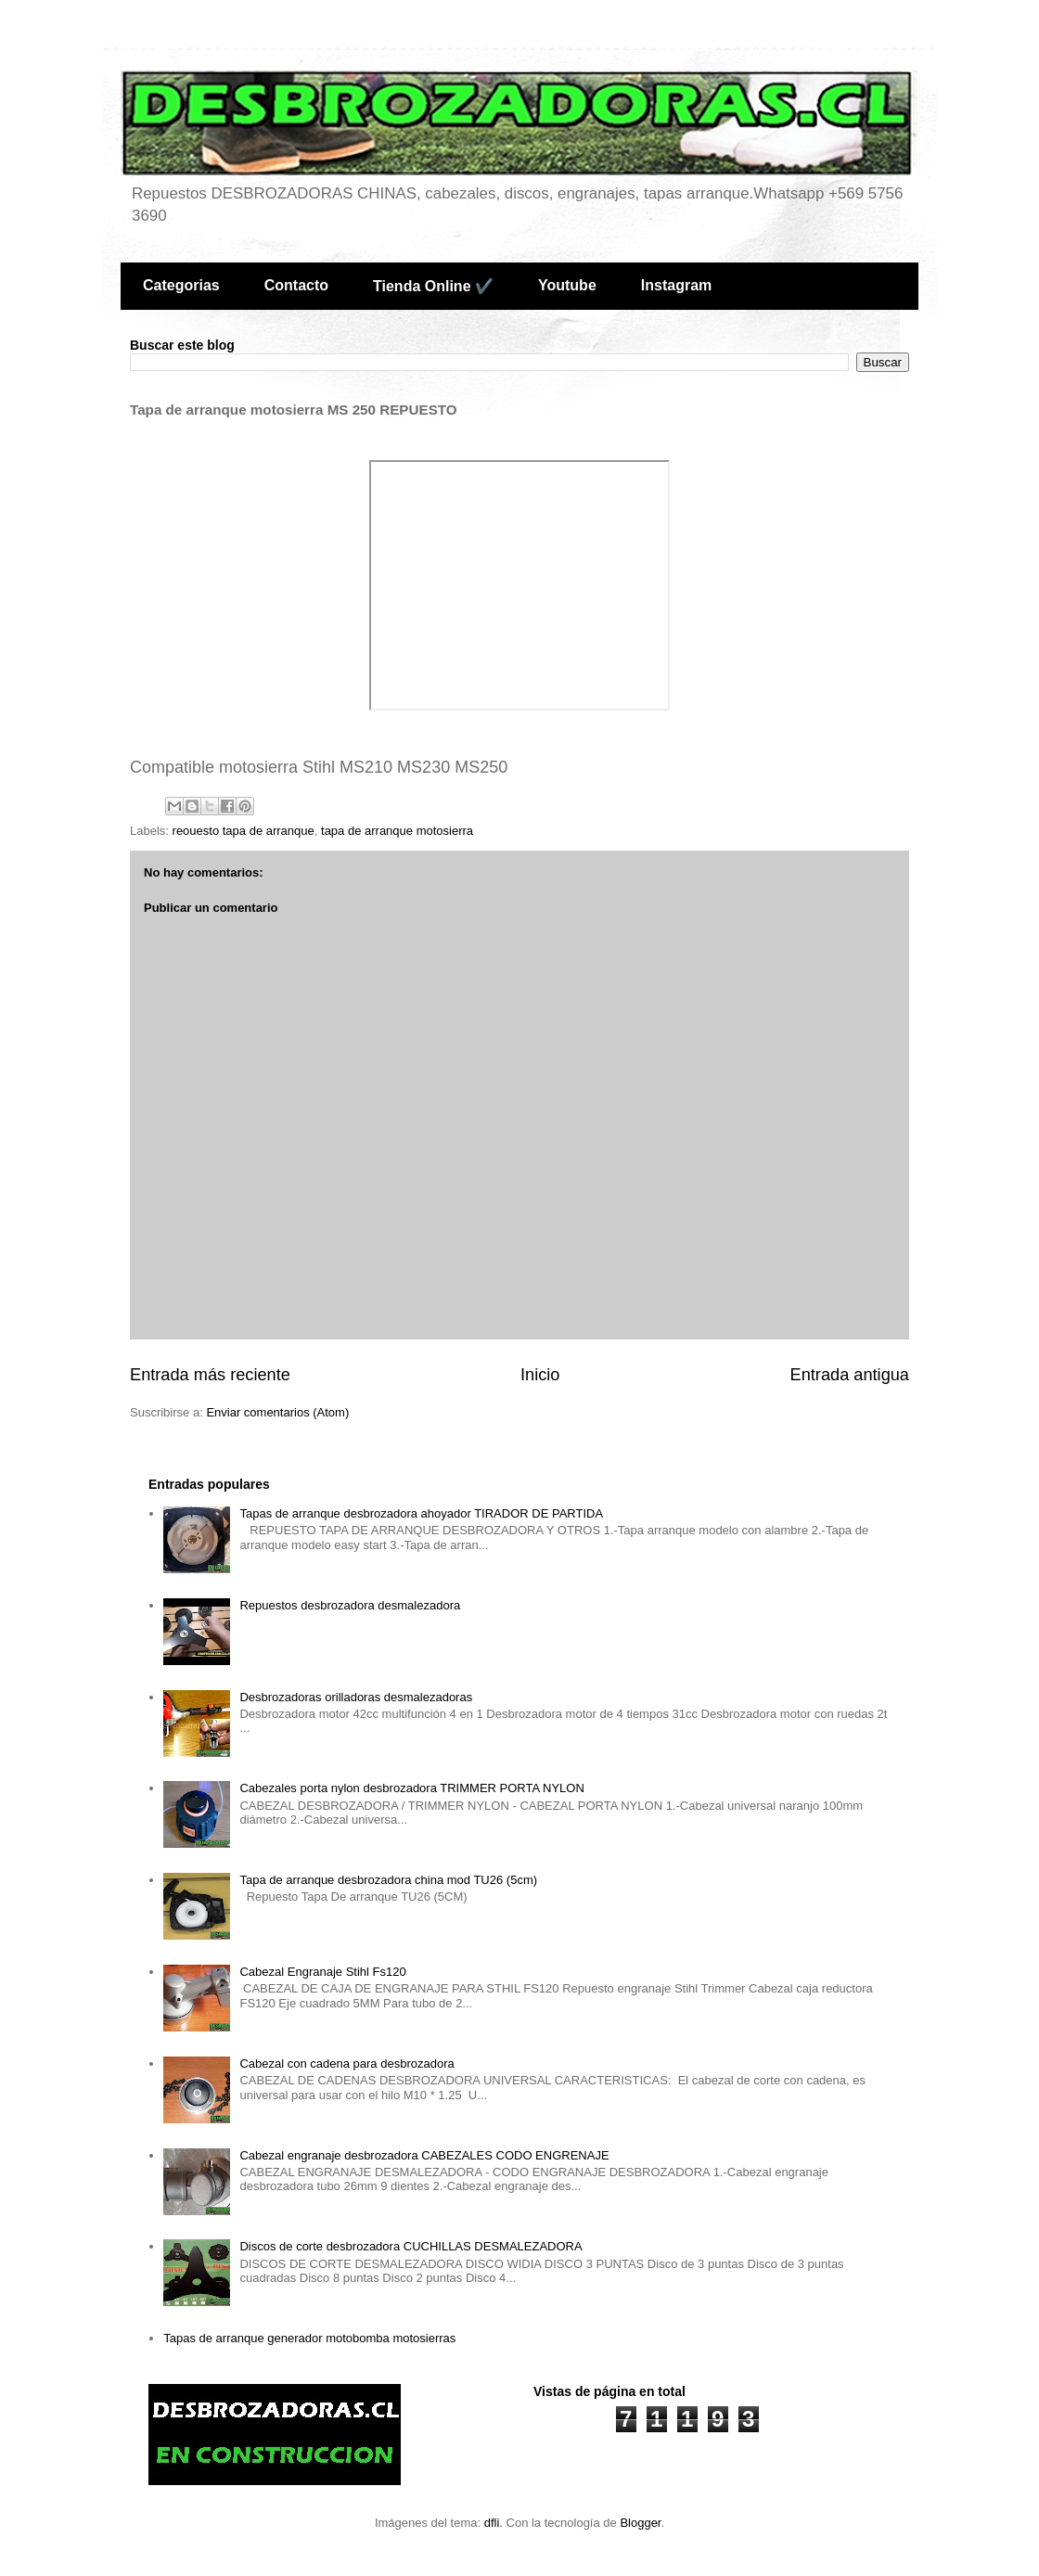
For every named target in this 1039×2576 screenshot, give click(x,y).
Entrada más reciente (210, 1374)
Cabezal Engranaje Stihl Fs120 (322, 1972)
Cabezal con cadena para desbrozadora (346, 2063)
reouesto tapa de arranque (243, 831)
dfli (492, 2523)
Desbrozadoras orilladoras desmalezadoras (355, 1697)
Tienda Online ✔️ (433, 286)
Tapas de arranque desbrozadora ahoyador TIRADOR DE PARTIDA (421, 1513)
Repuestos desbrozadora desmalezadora (349, 1605)
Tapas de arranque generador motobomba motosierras (309, 2338)
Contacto (296, 285)
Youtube (567, 285)
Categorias (181, 285)
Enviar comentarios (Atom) (277, 1412)
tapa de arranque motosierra (397, 831)
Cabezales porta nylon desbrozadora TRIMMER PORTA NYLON (411, 1788)
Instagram (676, 285)
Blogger (640, 2523)
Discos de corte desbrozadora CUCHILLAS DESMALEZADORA (410, 2246)
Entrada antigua (849, 1374)
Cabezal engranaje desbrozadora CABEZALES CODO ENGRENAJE (424, 2155)
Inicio (539, 1374)
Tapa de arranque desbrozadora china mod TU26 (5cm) (388, 1880)
